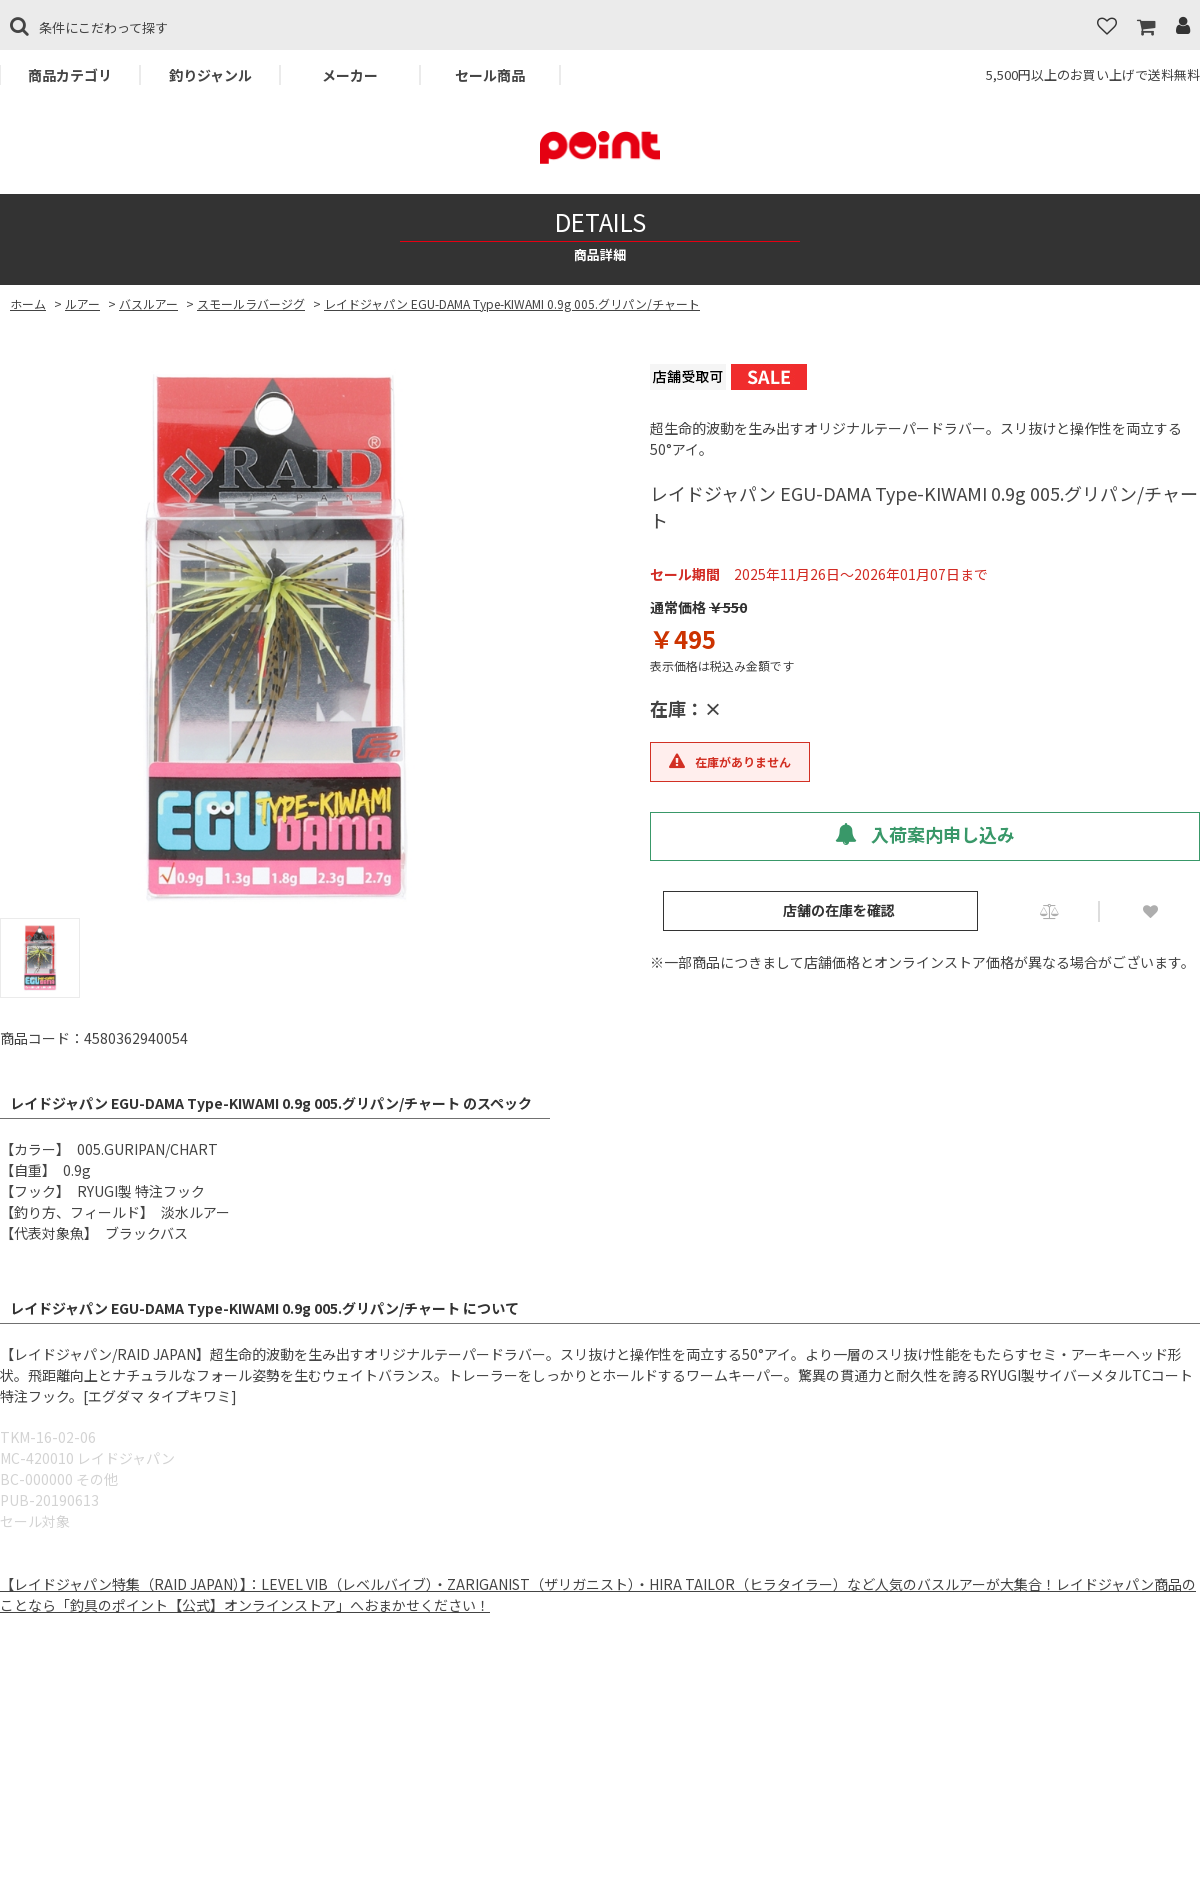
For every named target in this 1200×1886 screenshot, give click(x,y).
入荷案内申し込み (925, 834)
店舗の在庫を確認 (839, 910)
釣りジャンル (210, 75)
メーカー (350, 75)
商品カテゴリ (70, 75)
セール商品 (490, 75)
